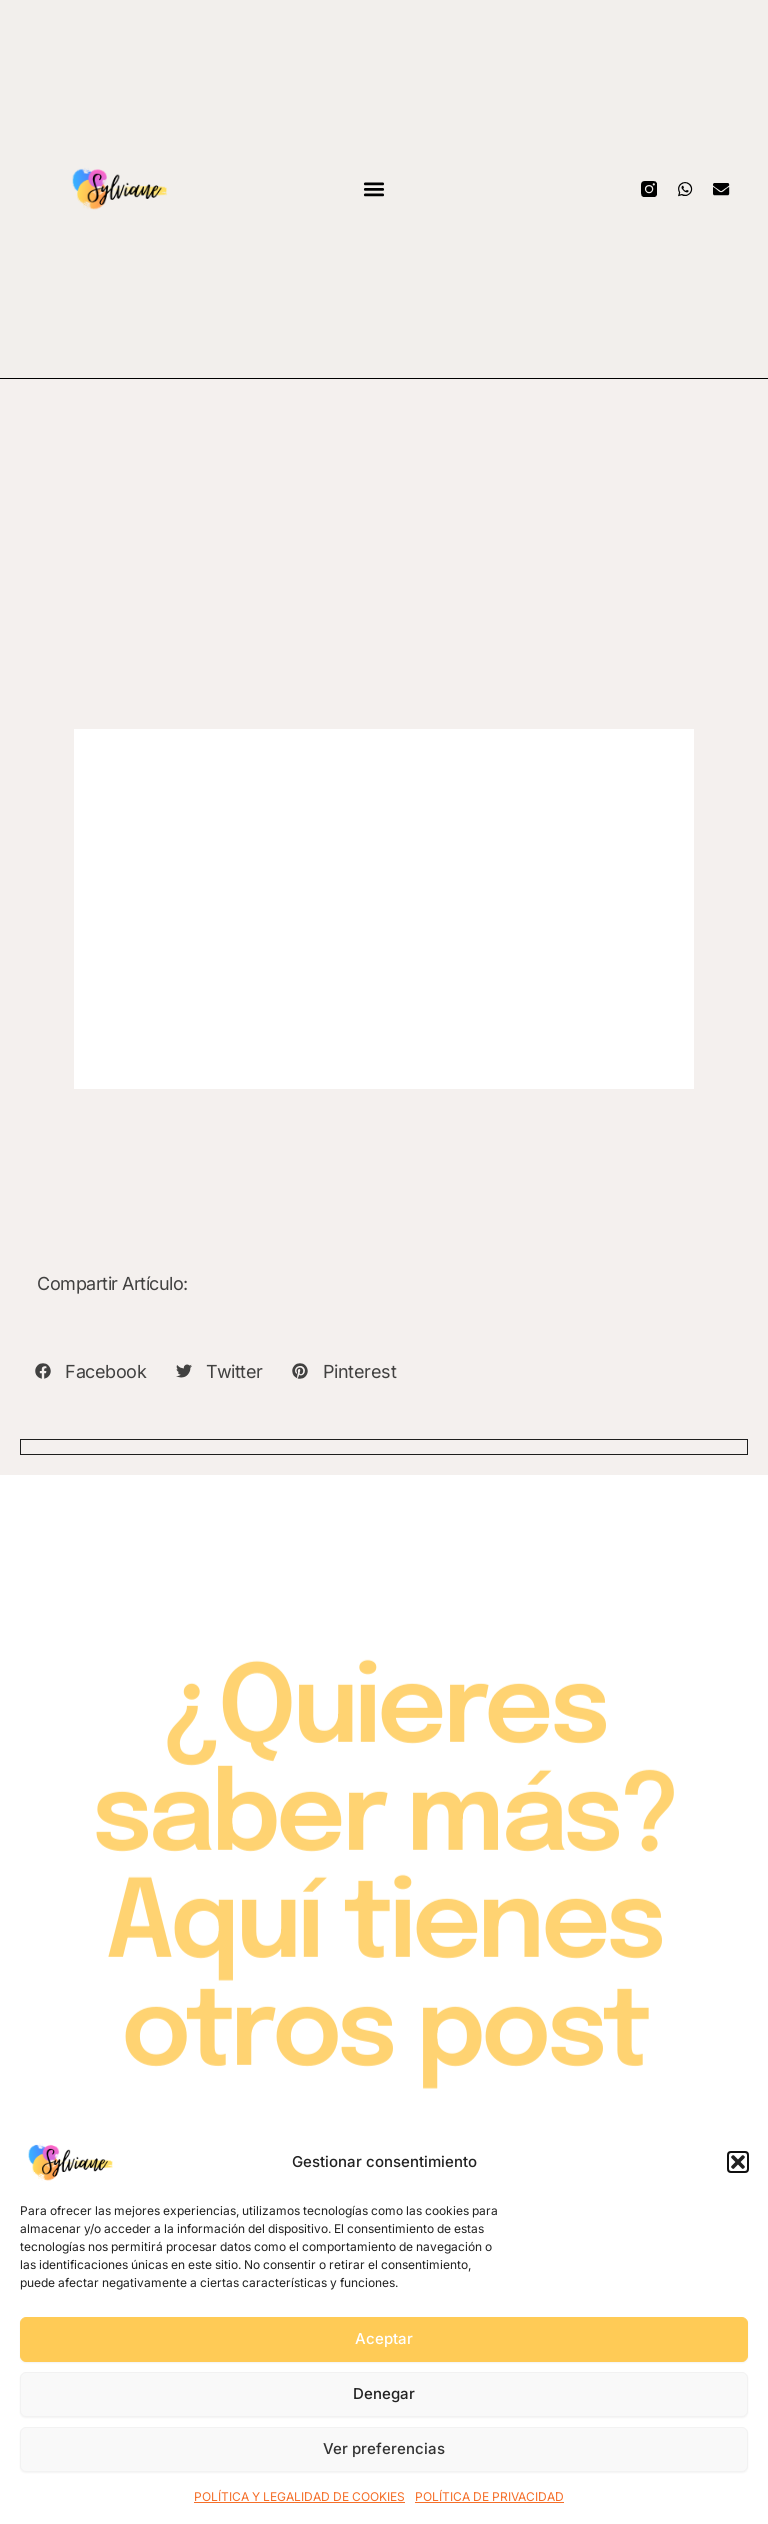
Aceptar (384, 2338)
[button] (738, 2162)
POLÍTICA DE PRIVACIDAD (489, 2496)
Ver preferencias (384, 2448)
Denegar (384, 2393)
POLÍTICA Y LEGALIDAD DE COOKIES (299, 2496)
